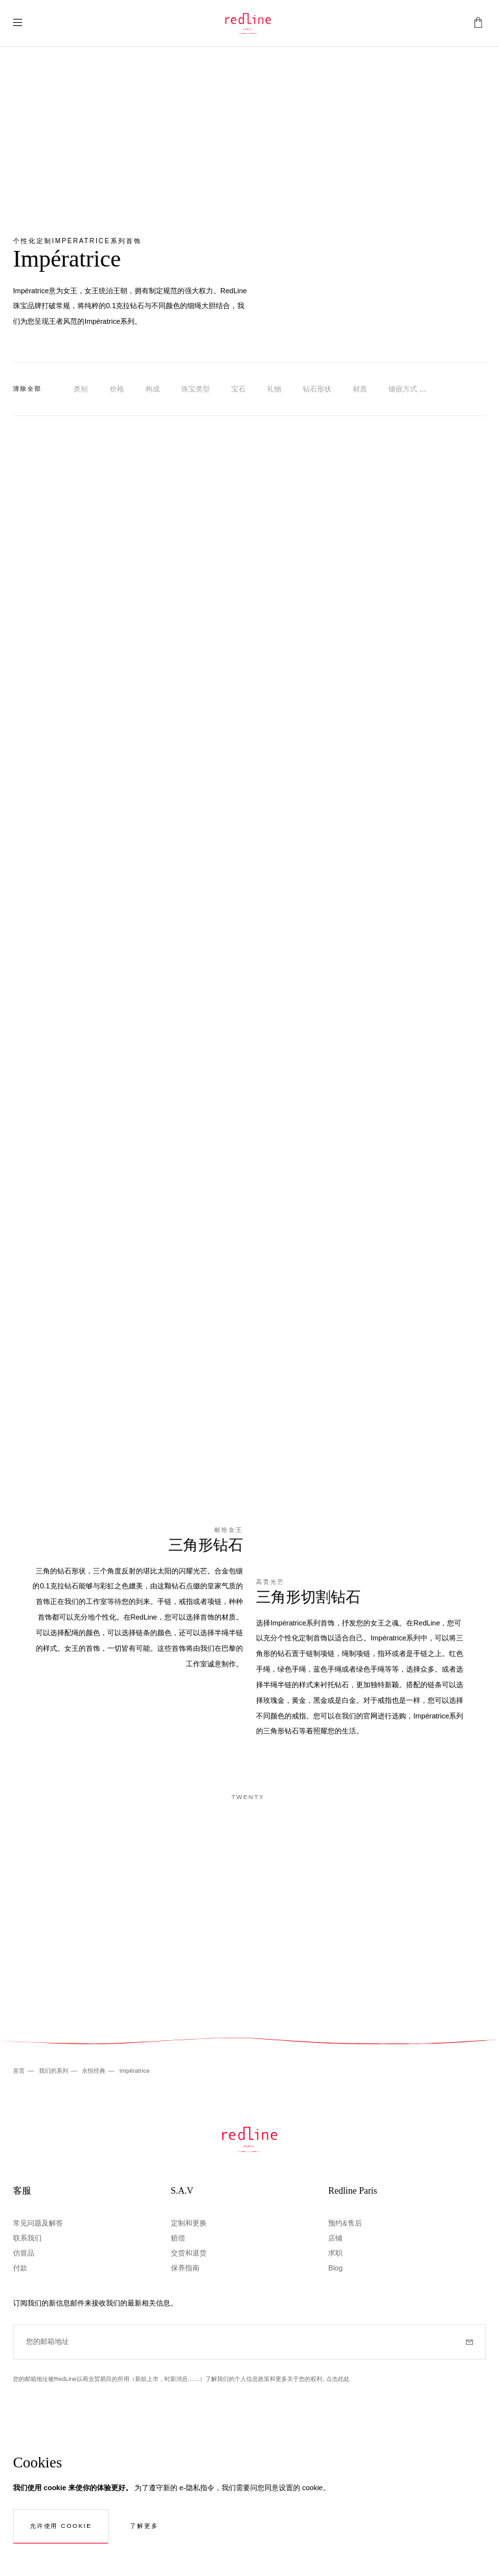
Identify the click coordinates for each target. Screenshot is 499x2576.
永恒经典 (94, 2071)
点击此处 (338, 2379)
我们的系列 (54, 2071)
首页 (20, 2071)
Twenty (247, 1797)
